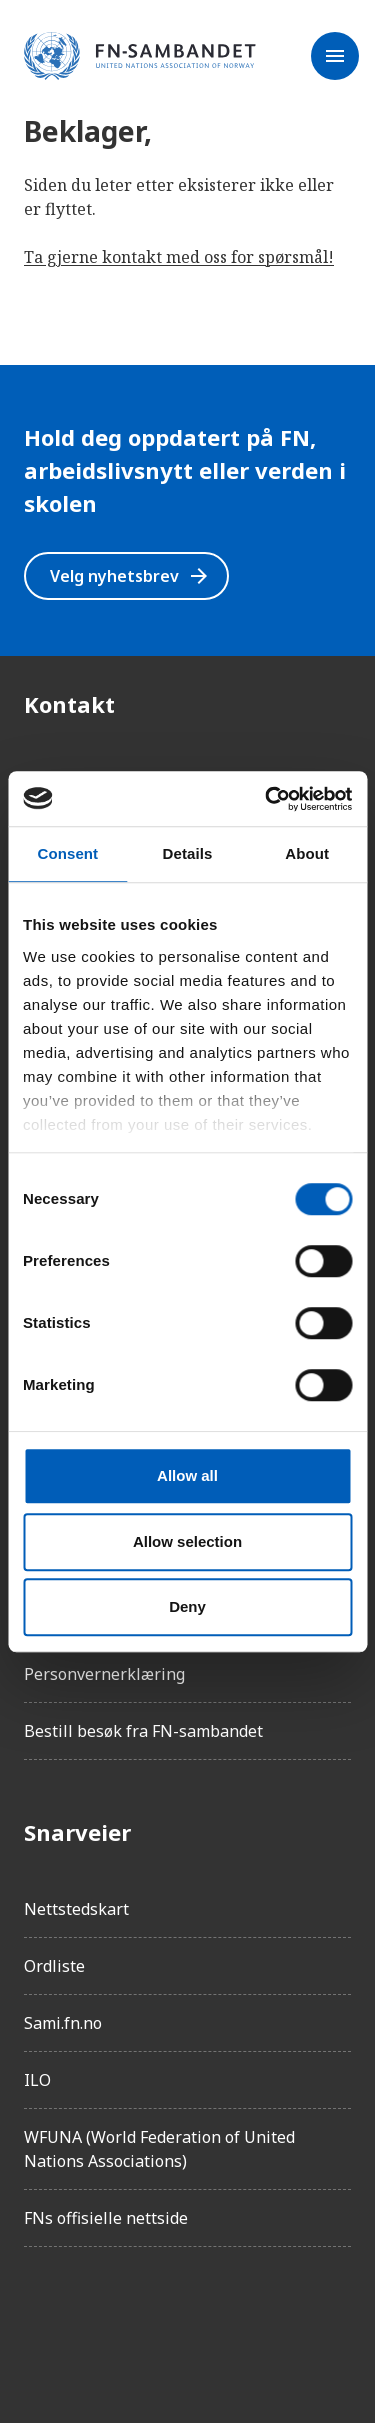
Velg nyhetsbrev (130, 576)
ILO (37, 2080)
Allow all (187, 1475)
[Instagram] (96, 2319)
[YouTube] (264, 2319)
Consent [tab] (67, 853)
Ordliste (54, 1966)
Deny (187, 1606)
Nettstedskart (76, 1909)
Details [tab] (188, 853)
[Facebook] (40, 2319)
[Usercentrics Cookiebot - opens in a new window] (267, 799)
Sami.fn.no (63, 2023)
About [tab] (307, 853)
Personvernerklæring (104, 1674)
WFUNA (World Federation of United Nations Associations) (159, 2149)
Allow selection (187, 1541)
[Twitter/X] (208, 2319)
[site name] (140, 57)
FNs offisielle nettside (106, 2218)
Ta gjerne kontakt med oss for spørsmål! (179, 257)
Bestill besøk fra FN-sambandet (143, 1731)
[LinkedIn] (152, 2319)
